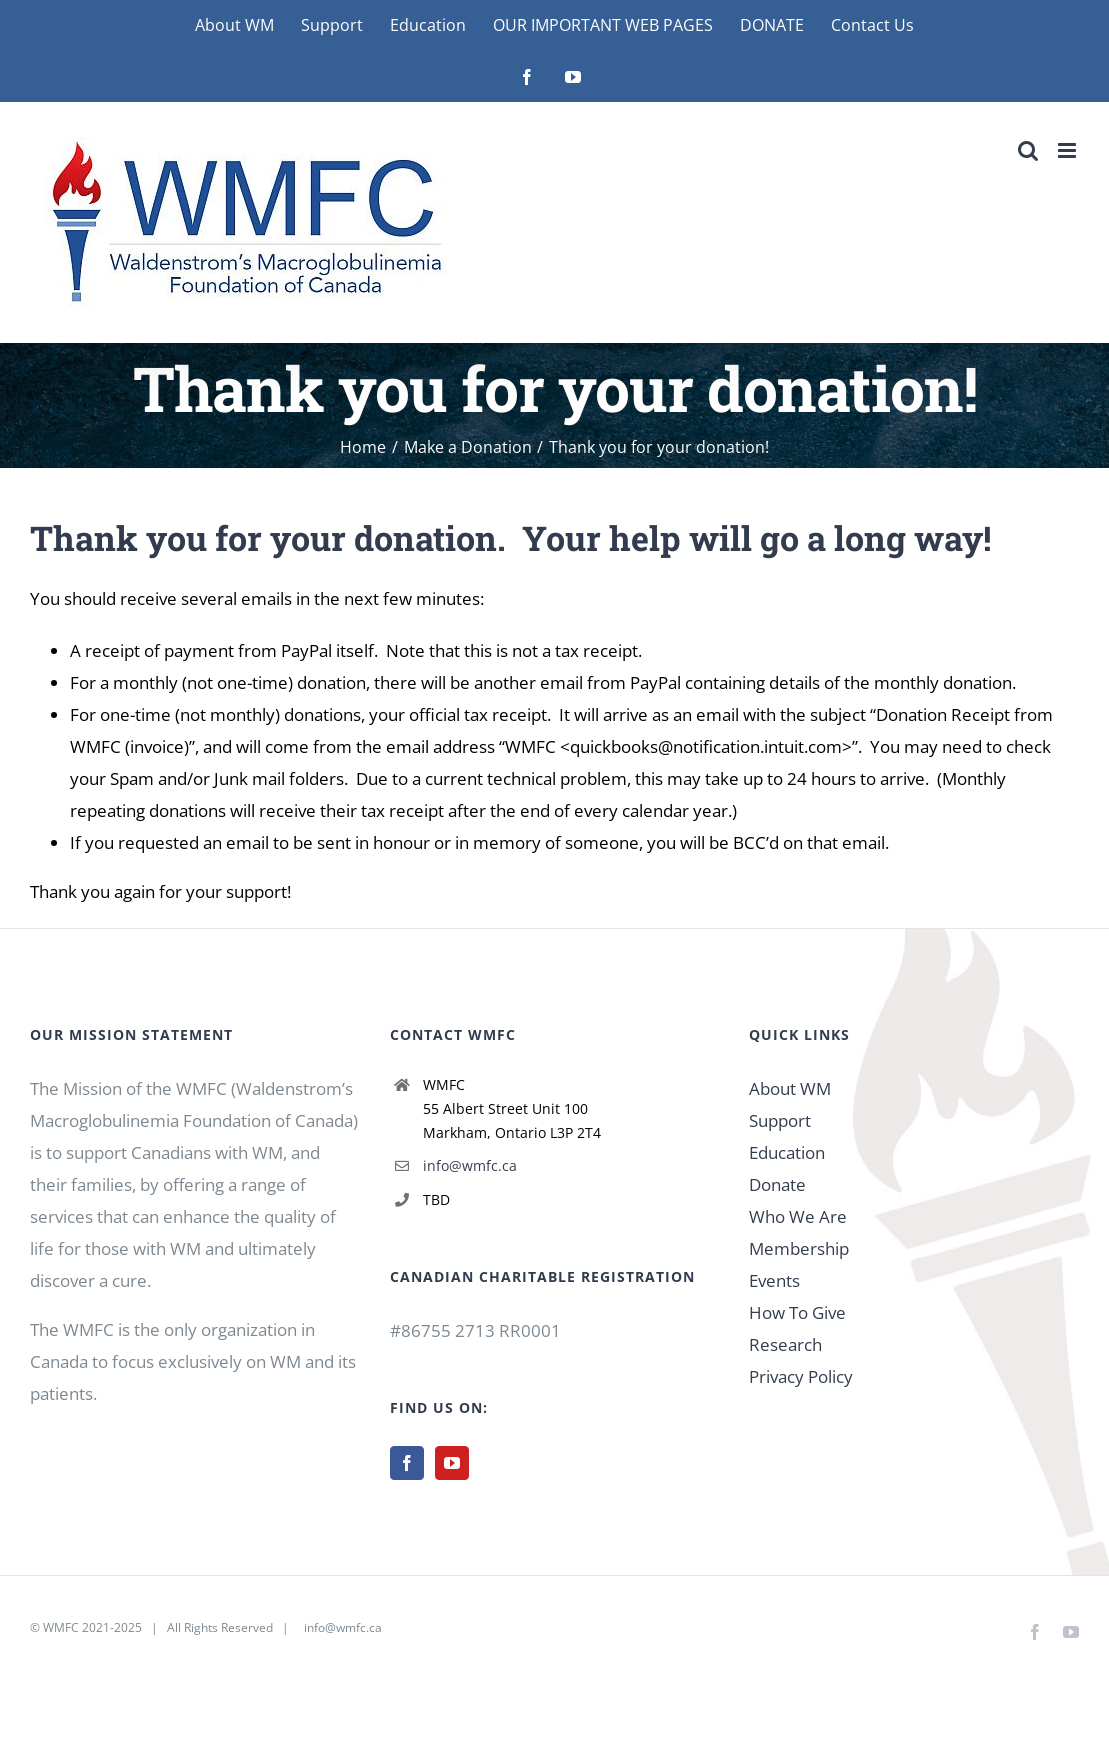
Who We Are (798, 1216)
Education (787, 1152)
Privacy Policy (801, 1376)
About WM (790, 1088)
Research (785, 1344)
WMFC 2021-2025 (92, 1627)
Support (780, 1120)
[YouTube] (452, 1463)
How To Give (797, 1312)
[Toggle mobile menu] (1068, 150)
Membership (799, 1248)
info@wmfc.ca (470, 1165)
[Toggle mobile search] (1028, 150)
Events (774, 1280)
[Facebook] (407, 1463)
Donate (777, 1184)
